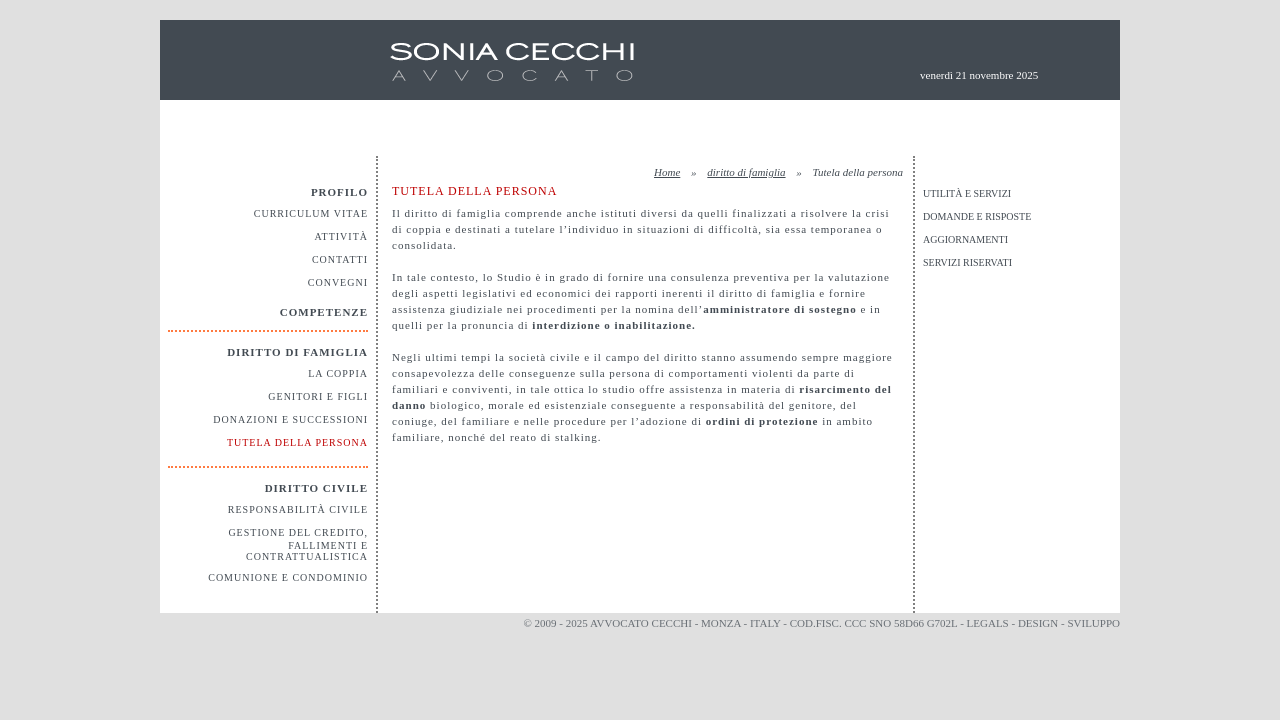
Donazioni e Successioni (290, 419)
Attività (341, 236)
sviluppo (1093, 623)
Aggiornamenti (965, 239)
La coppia (338, 373)
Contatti (340, 259)
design (1038, 623)
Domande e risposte (977, 216)
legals (988, 623)
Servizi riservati (967, 262)
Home (667, 172)
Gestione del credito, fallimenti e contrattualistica (298, 544)
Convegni (338, 282)
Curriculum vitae (311, 213)
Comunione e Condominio (288, 577)
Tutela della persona (297, 442)
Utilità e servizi (967, 193)
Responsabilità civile (298, 509)
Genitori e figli (318, 396)
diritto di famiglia (746, 172)
